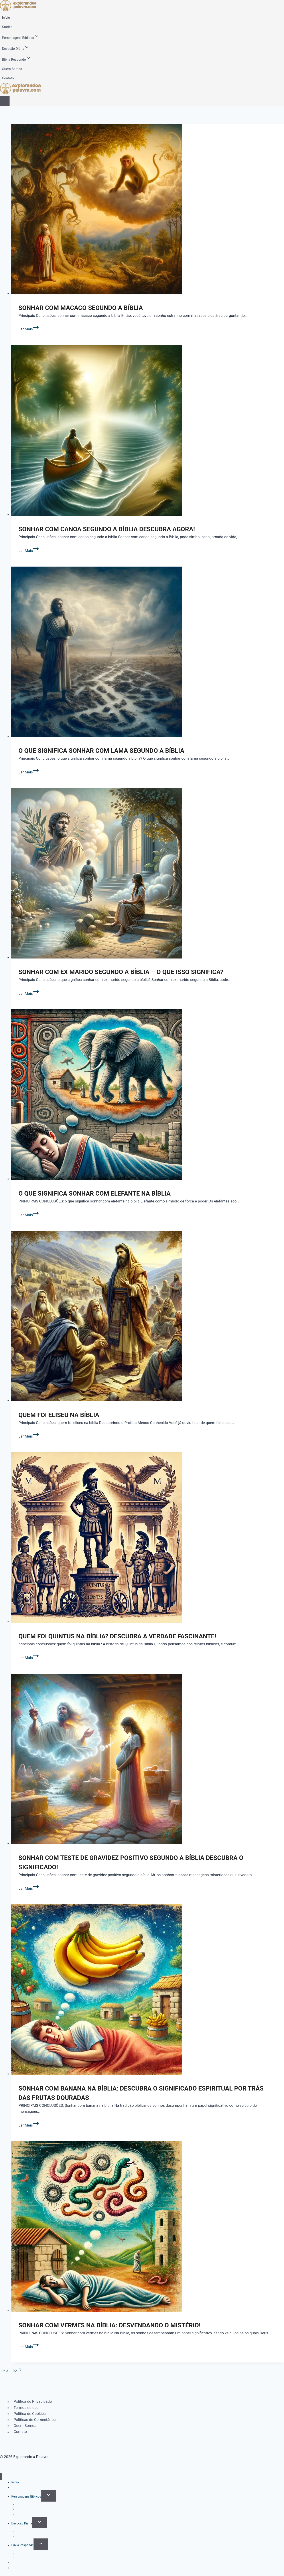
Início (6, 18)
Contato (8, 78)
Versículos (23, 2536)
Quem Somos (12, 69)
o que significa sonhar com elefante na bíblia (94, 1193)
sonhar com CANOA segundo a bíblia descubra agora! (106, 529)
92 (15, 2371)
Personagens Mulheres (32, 2514)
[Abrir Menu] (5, 101)
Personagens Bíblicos (26, 2496)
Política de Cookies (30, 2413)
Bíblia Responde (22, 2545)
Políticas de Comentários (35, 2419)
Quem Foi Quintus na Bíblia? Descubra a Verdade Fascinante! (117, 1636)
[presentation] (147, 210)
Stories (7, 27)
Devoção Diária (21, 2523)
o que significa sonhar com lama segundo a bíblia (101, 750)
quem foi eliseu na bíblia (58, 1415)
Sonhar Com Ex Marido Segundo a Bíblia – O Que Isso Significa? (120, 972)
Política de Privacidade (33, 2401)
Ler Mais (28, 329)
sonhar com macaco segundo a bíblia (80, 308)
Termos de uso (26, 2407)
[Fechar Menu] (1, 2476)
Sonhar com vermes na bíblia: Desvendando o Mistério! (109, 2325)
